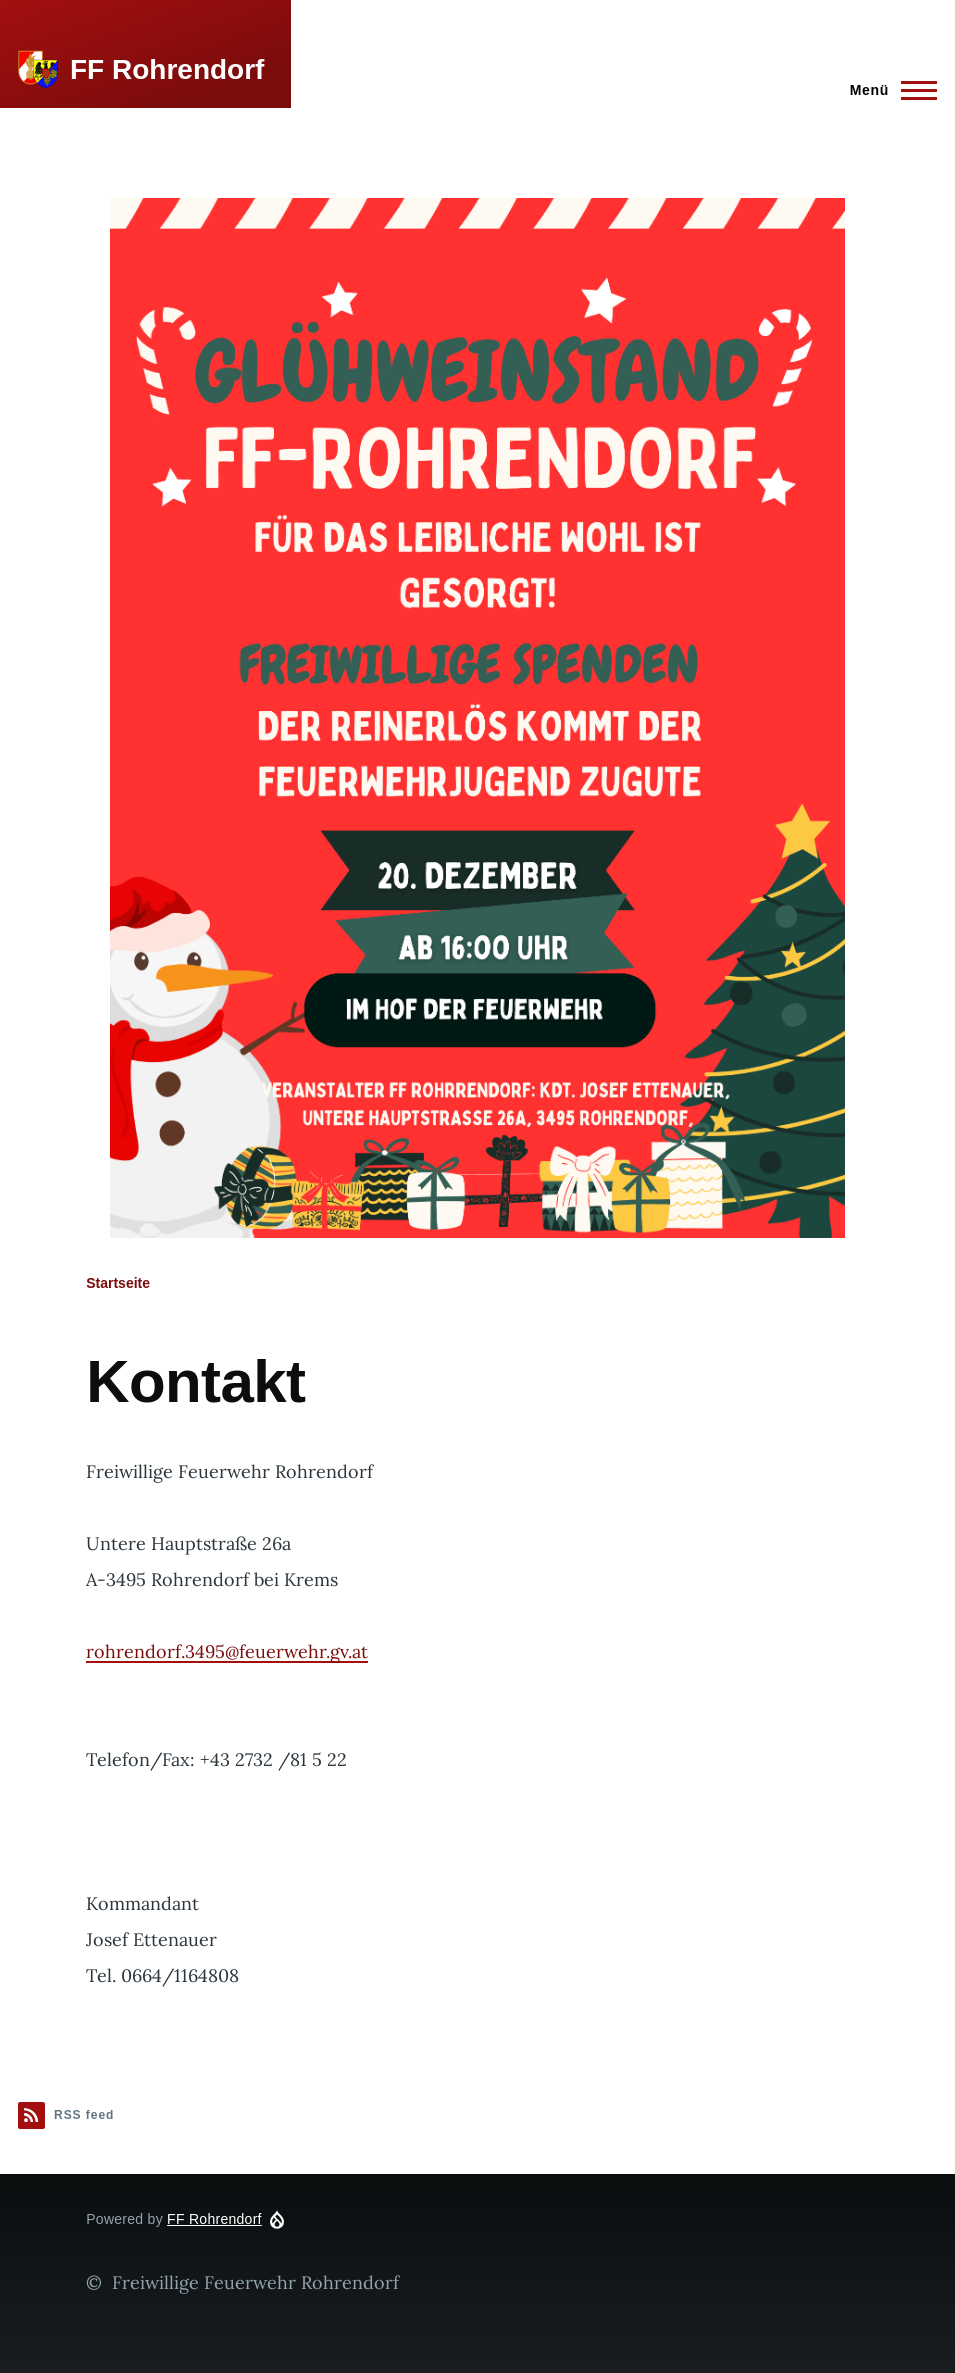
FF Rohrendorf (167, 69)
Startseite (118, 1283)
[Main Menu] (887, 90)
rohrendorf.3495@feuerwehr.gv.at (227, 1651)
